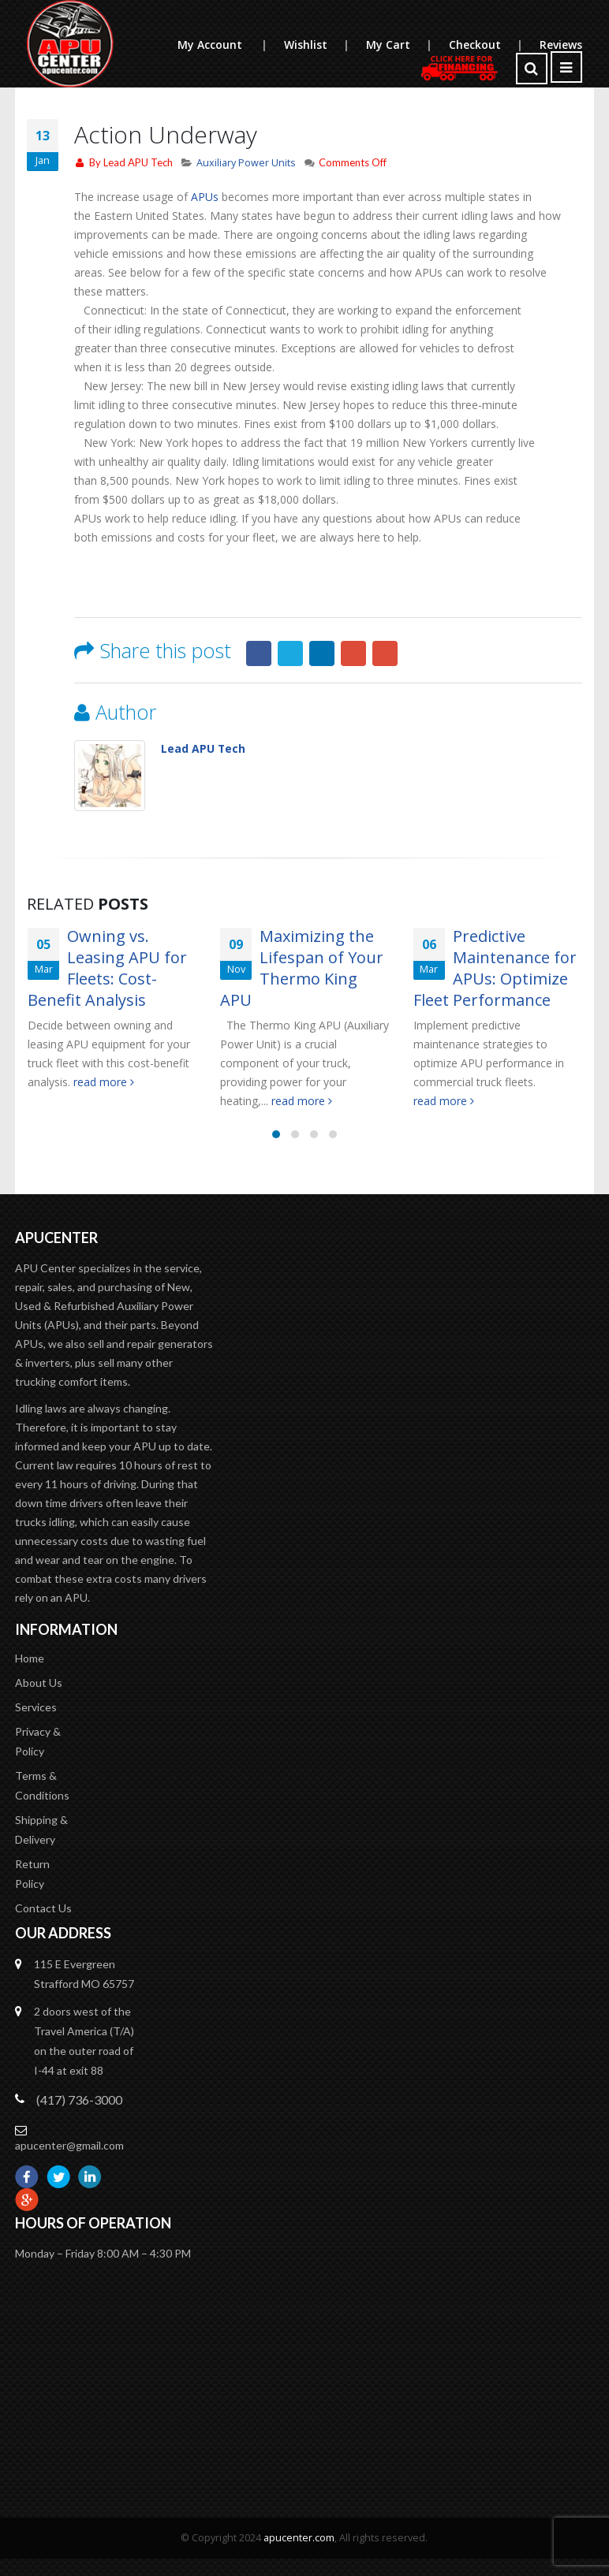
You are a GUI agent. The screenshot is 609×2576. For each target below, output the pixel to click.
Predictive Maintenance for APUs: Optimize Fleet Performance (495, 968)
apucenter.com (298, 2537)
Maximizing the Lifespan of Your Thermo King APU (301, 968)
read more (103, 1081)
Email (385, 653)
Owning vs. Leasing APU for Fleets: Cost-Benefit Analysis (107, 968)
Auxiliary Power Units (246, 162)
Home (29, 1658)
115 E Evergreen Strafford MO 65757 (84, 1973)
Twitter (290, 653)
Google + (353, 653)
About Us (38, 1682)
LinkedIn (321, 653)
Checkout (493, 44)
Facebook (258, 653)
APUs (205, 196)
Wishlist (324, 44)
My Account (229, 44)
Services (36, 1707)
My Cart (406, 44)
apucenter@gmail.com (69, 2145)
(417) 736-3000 (79, 2099)
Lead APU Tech (138, 162)
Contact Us (43, 1908)
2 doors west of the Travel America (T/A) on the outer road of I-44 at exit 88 (84, 2041)
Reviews (561, 44)
